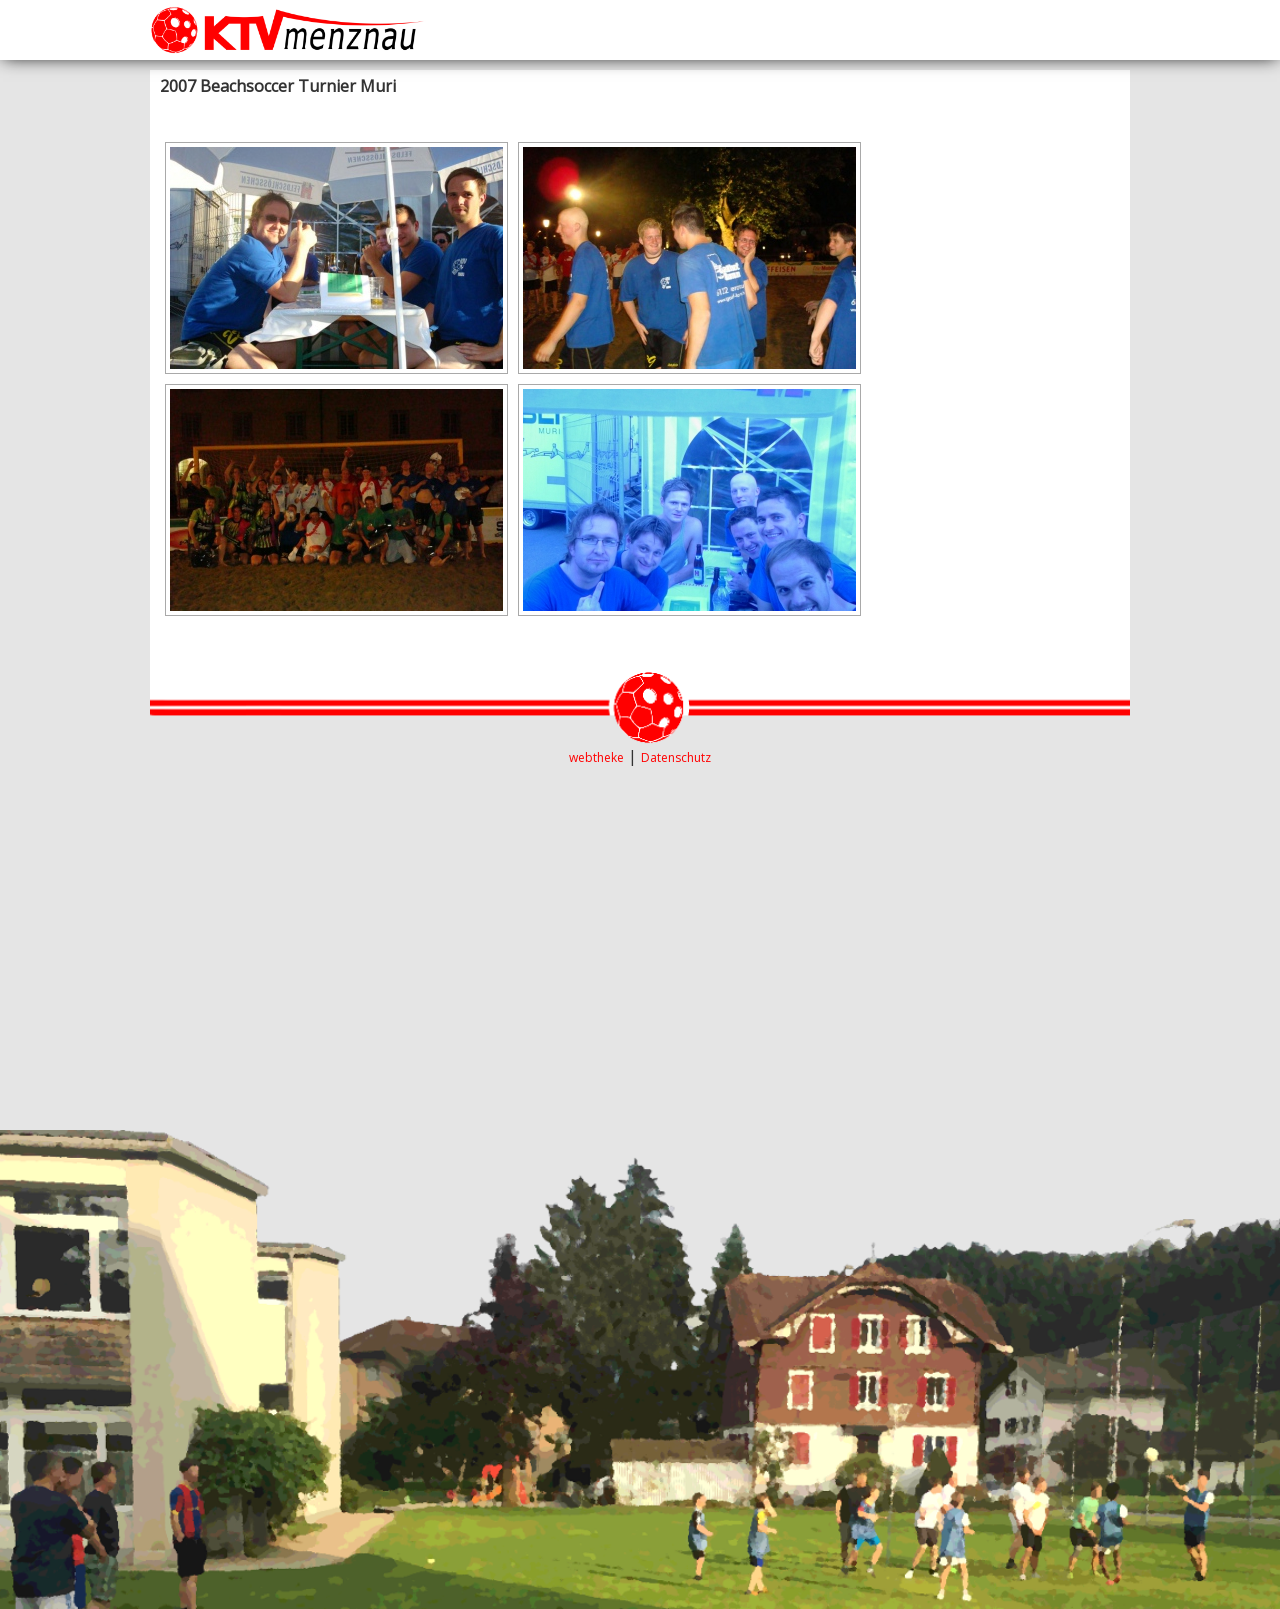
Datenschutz (676, 757)
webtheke (596, 757)
